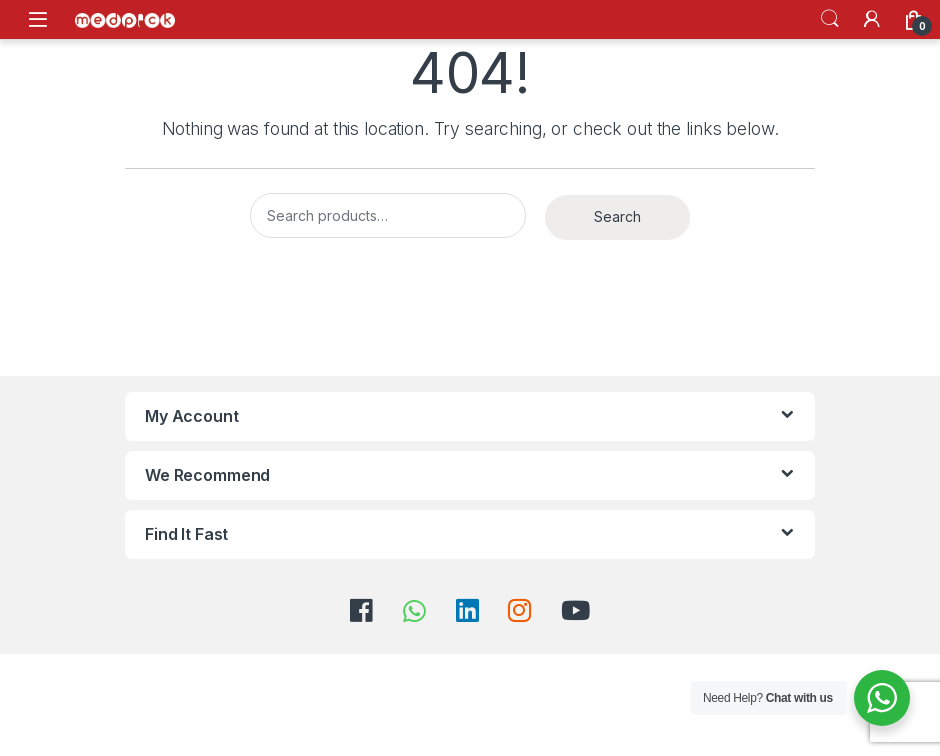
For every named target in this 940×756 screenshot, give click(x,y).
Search (830, 19)
